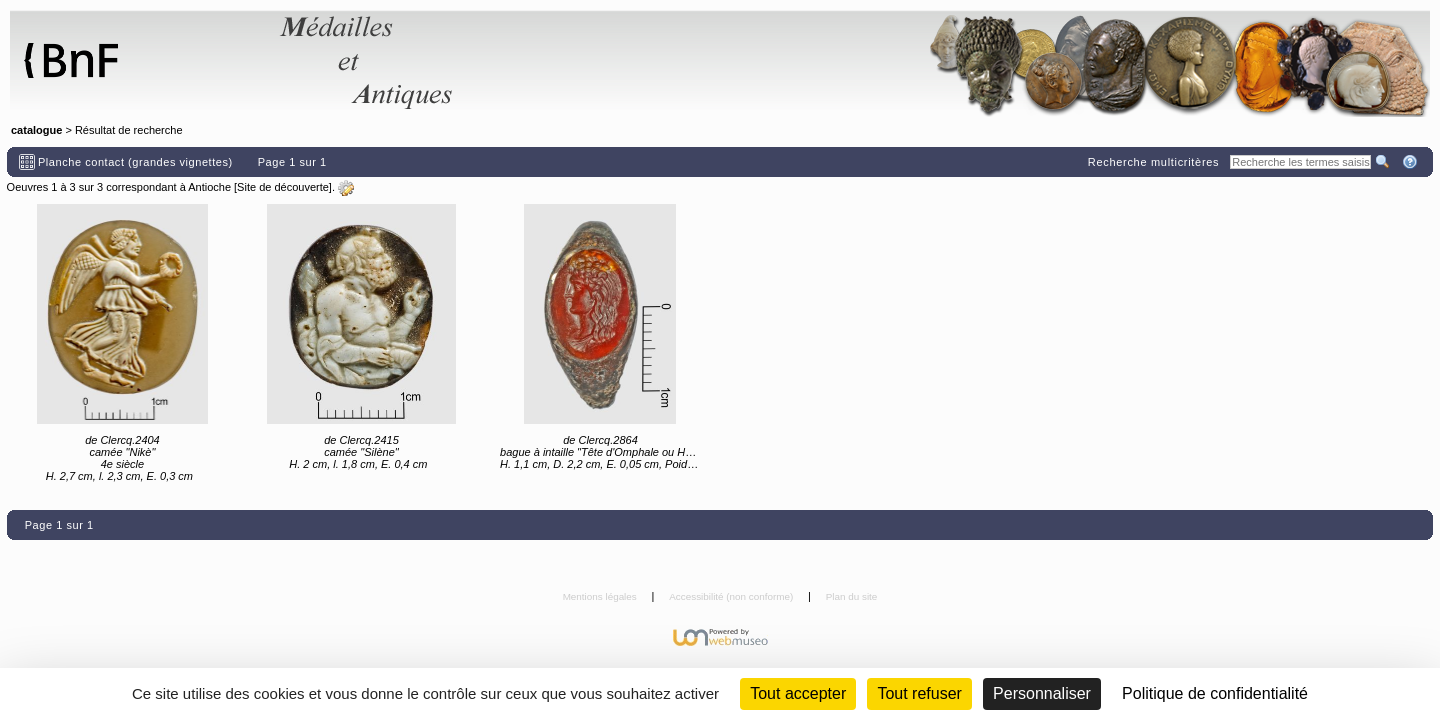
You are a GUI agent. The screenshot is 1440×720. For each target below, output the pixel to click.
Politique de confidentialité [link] (1215, 693)
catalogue (36, 130)
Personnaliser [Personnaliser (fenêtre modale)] (1042, 693)
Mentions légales (601, 596)
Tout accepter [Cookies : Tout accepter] (798, 693)
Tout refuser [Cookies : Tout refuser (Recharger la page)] (919, 693)
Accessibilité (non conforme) (732, 596)
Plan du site (852, 596)
